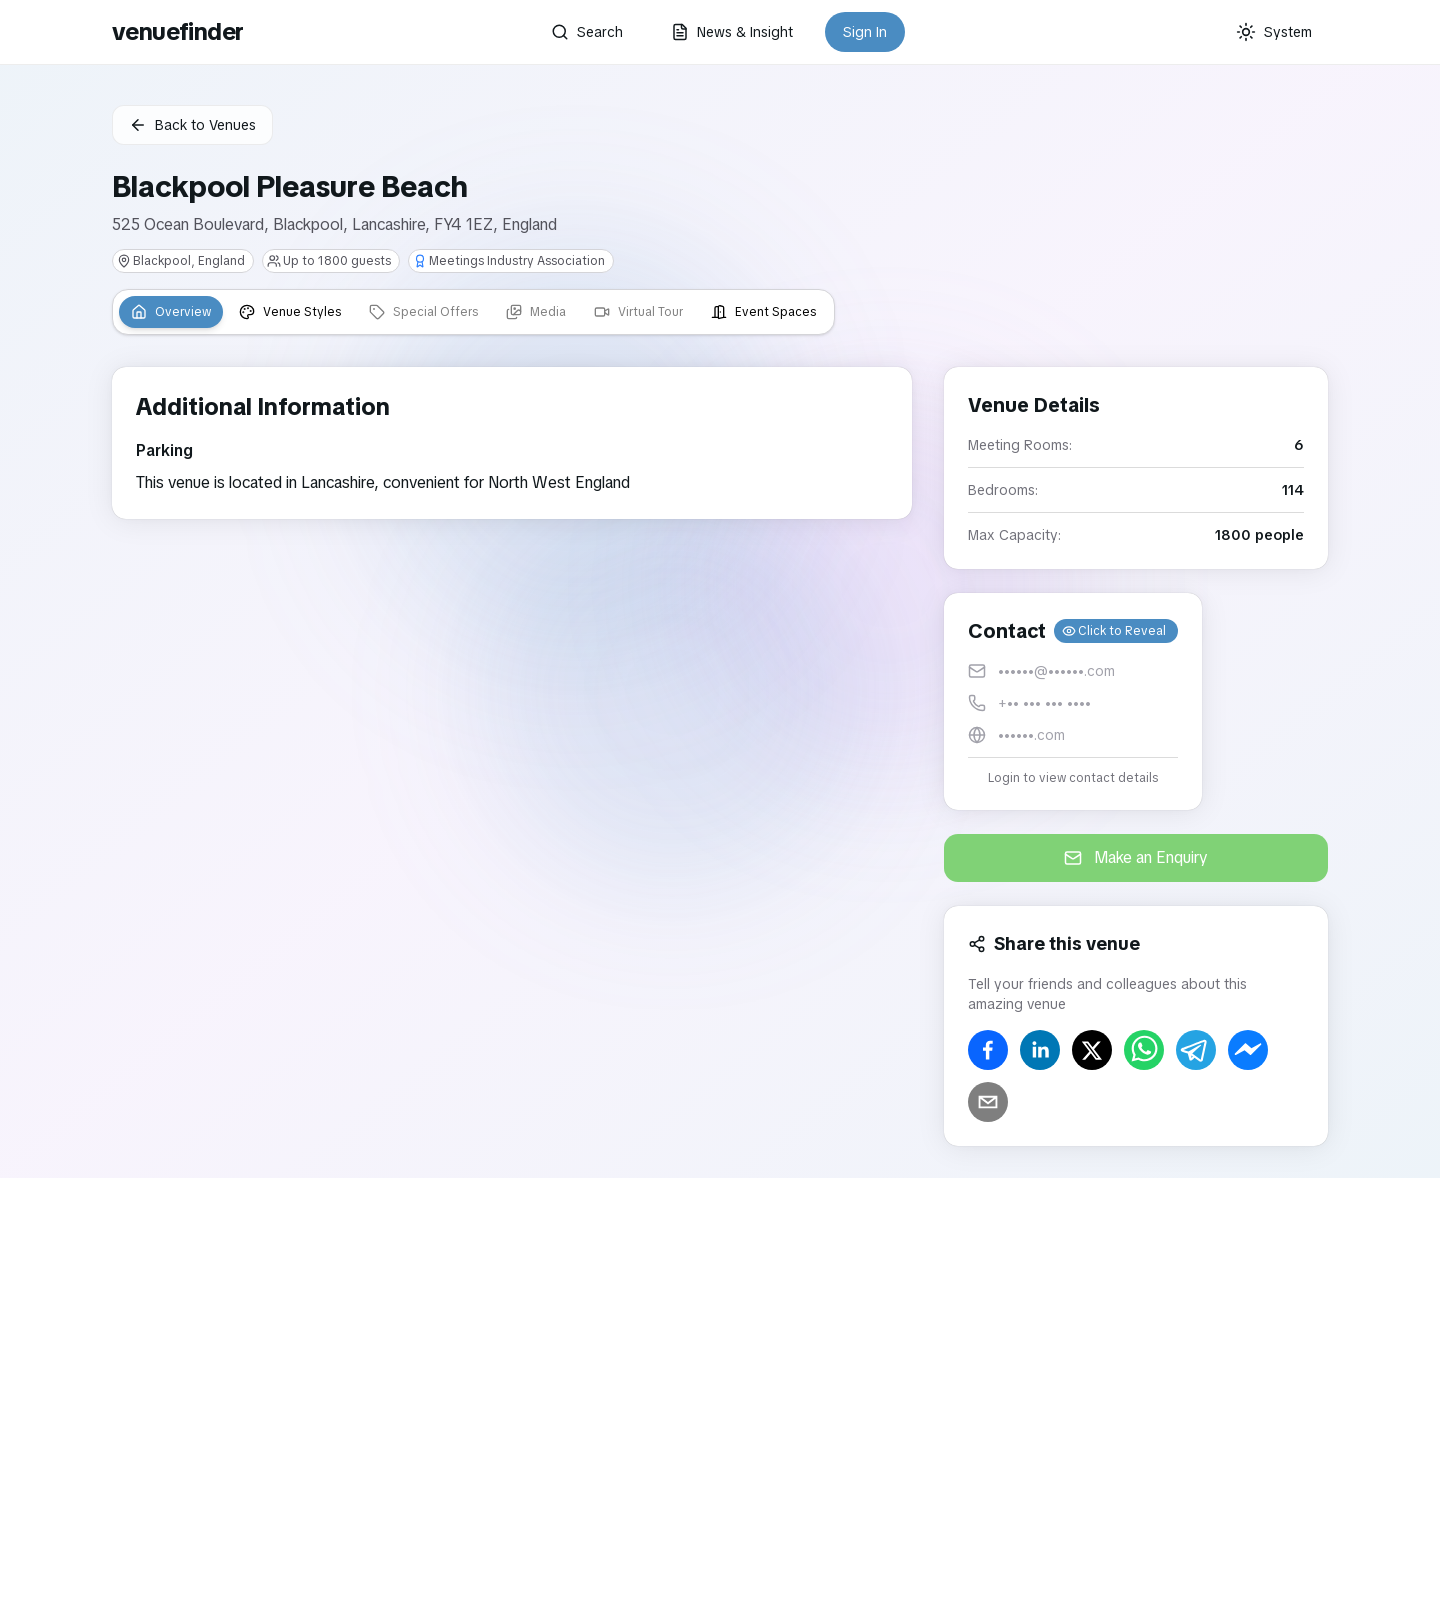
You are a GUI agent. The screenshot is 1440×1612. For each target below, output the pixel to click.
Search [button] (587, 32)
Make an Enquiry (1136, 857)
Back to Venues (192, 125)
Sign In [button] (865, 32)
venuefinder (177, 31)
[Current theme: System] (1274, 32)
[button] (1073, 701)
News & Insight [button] (732, 32)
